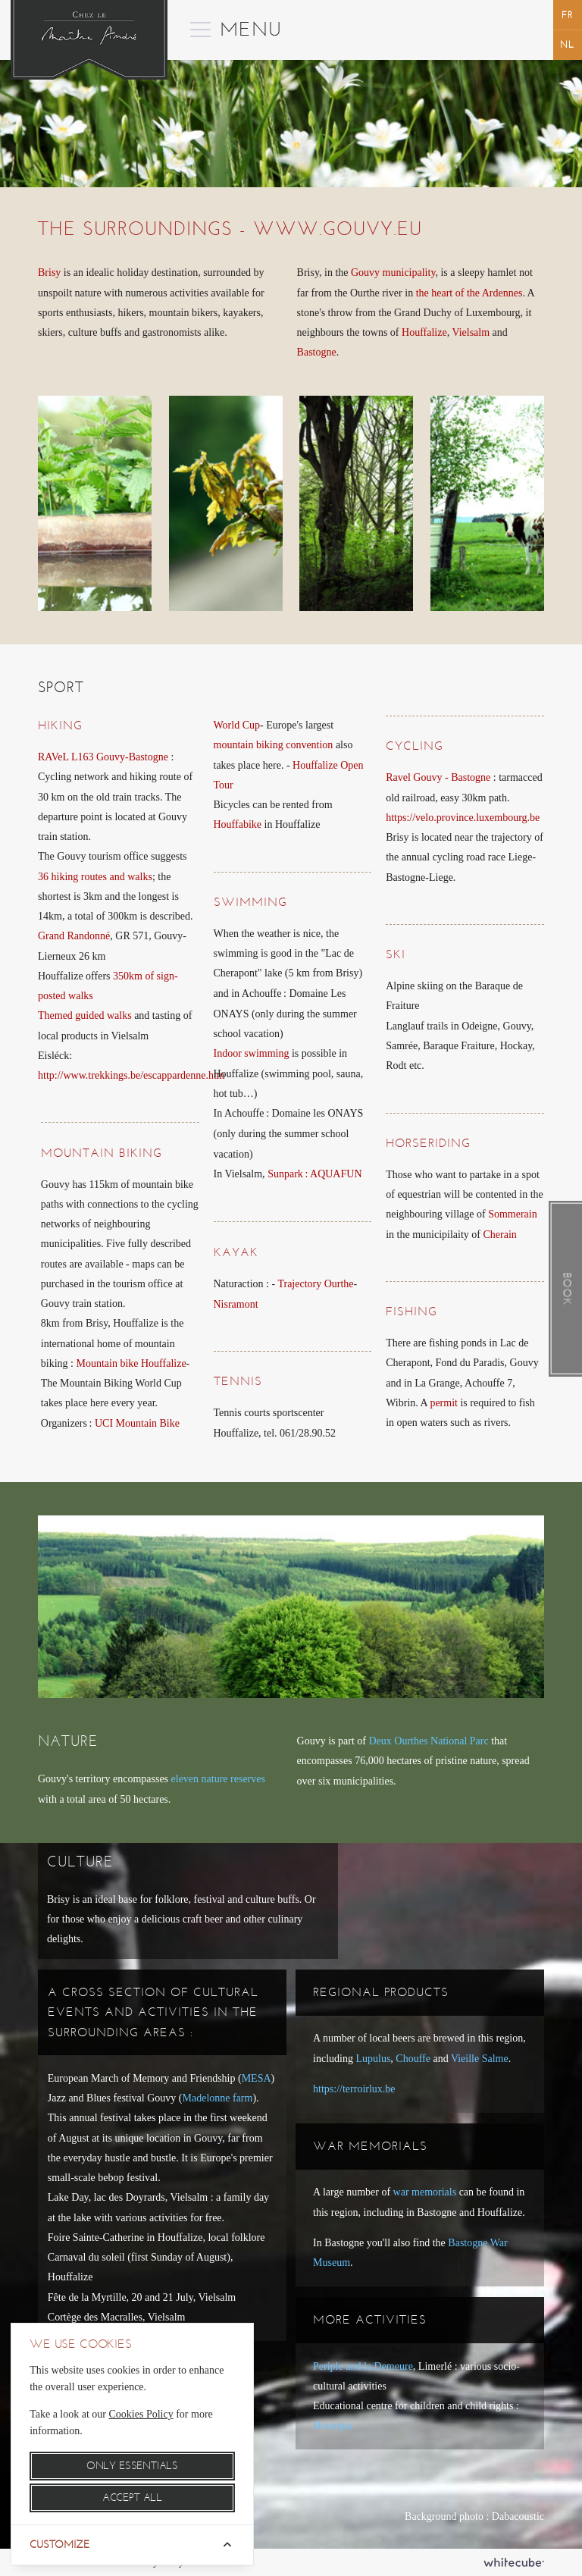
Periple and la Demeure (363, 2366)
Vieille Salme (479, 2058)
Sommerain (512, 1214)
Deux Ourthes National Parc (428, 1741)
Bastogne (316, 352)
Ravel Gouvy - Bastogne (438, 777)
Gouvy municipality (393, 272)
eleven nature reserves (218, 1779)
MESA (256, 2078)
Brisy (49, 272)
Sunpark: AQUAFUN (314, 1174)
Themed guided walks (85, 1015)
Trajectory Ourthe (315, 1284)
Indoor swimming (251, 1053)
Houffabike (238, 824)
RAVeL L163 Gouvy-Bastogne (103, 757)
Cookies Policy (141, 2414)
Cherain (500, 1234)
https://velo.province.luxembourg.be (463, 817)
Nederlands (568, 44)
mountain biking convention (273, 745)
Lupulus (372, 2058)
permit (444, 1403)
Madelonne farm (218, 2098)
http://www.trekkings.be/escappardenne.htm (131, 1075)
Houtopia (332, 2425)
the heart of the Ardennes (469, 293)
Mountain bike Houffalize (131, 1363)
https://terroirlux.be (354, 2089)
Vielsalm (471, 332)
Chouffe (413, 2058)
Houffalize (424, 332)
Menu (225, 20)
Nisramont (236, 1304)
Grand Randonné (74, 936)
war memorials (425, 2192)
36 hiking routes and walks (95, 876)
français (568, 15)
